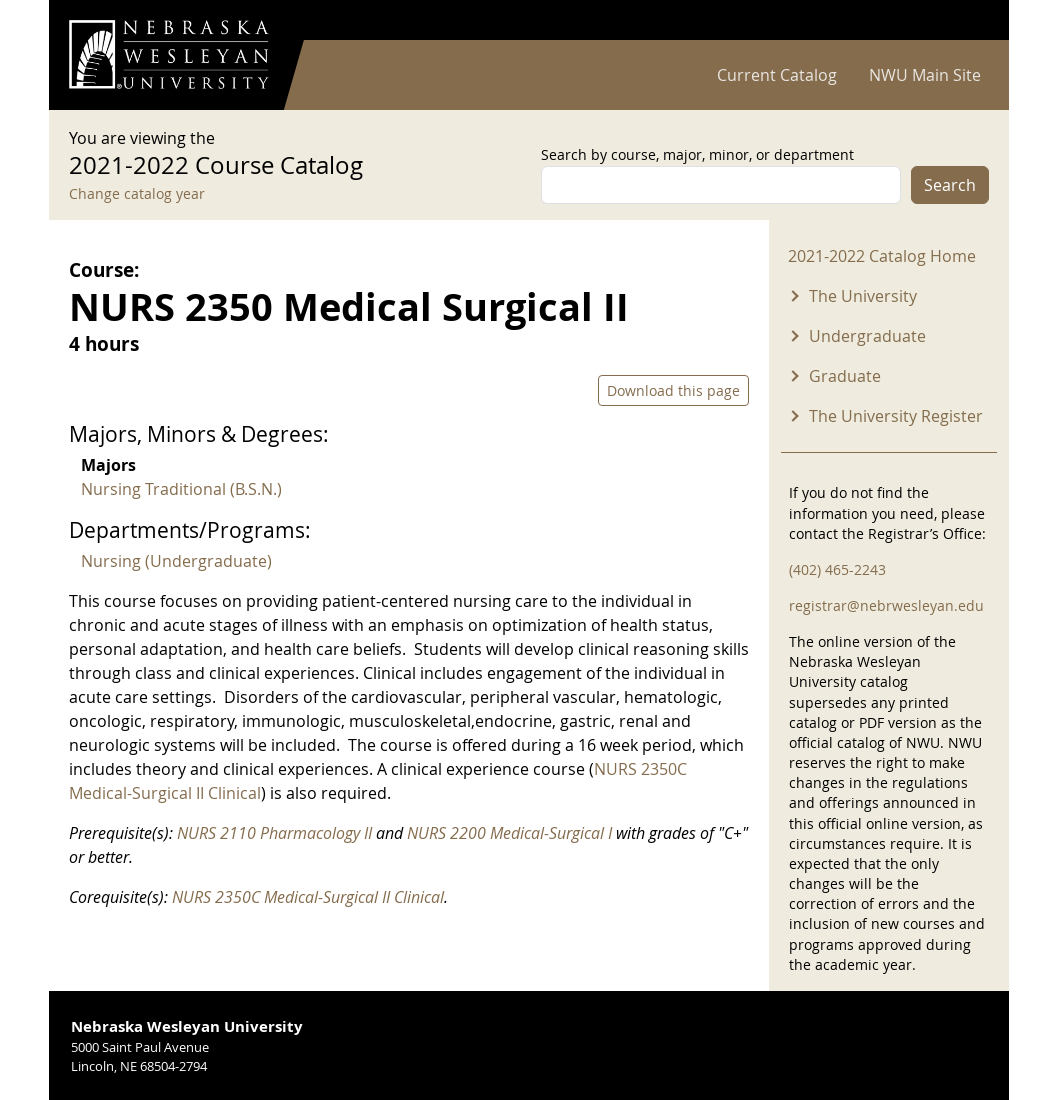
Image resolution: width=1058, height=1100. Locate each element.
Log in (963, 20)
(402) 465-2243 (837, 569)
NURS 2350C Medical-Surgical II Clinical (308, 897)
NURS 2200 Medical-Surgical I (509, 833)
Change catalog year (137, 193)
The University (863, 296)
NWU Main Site (925, 75)
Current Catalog (777, 75)
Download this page (673, 390)
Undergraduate (867, 336)
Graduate (845, 376)
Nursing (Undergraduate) (176, 561)
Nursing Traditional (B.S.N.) (181, 489)
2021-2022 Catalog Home (882, 256)
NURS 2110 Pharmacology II (274, 833)
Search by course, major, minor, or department (697, 154)
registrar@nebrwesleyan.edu (886, 605)
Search (950, 185)
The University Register (896, 416)
